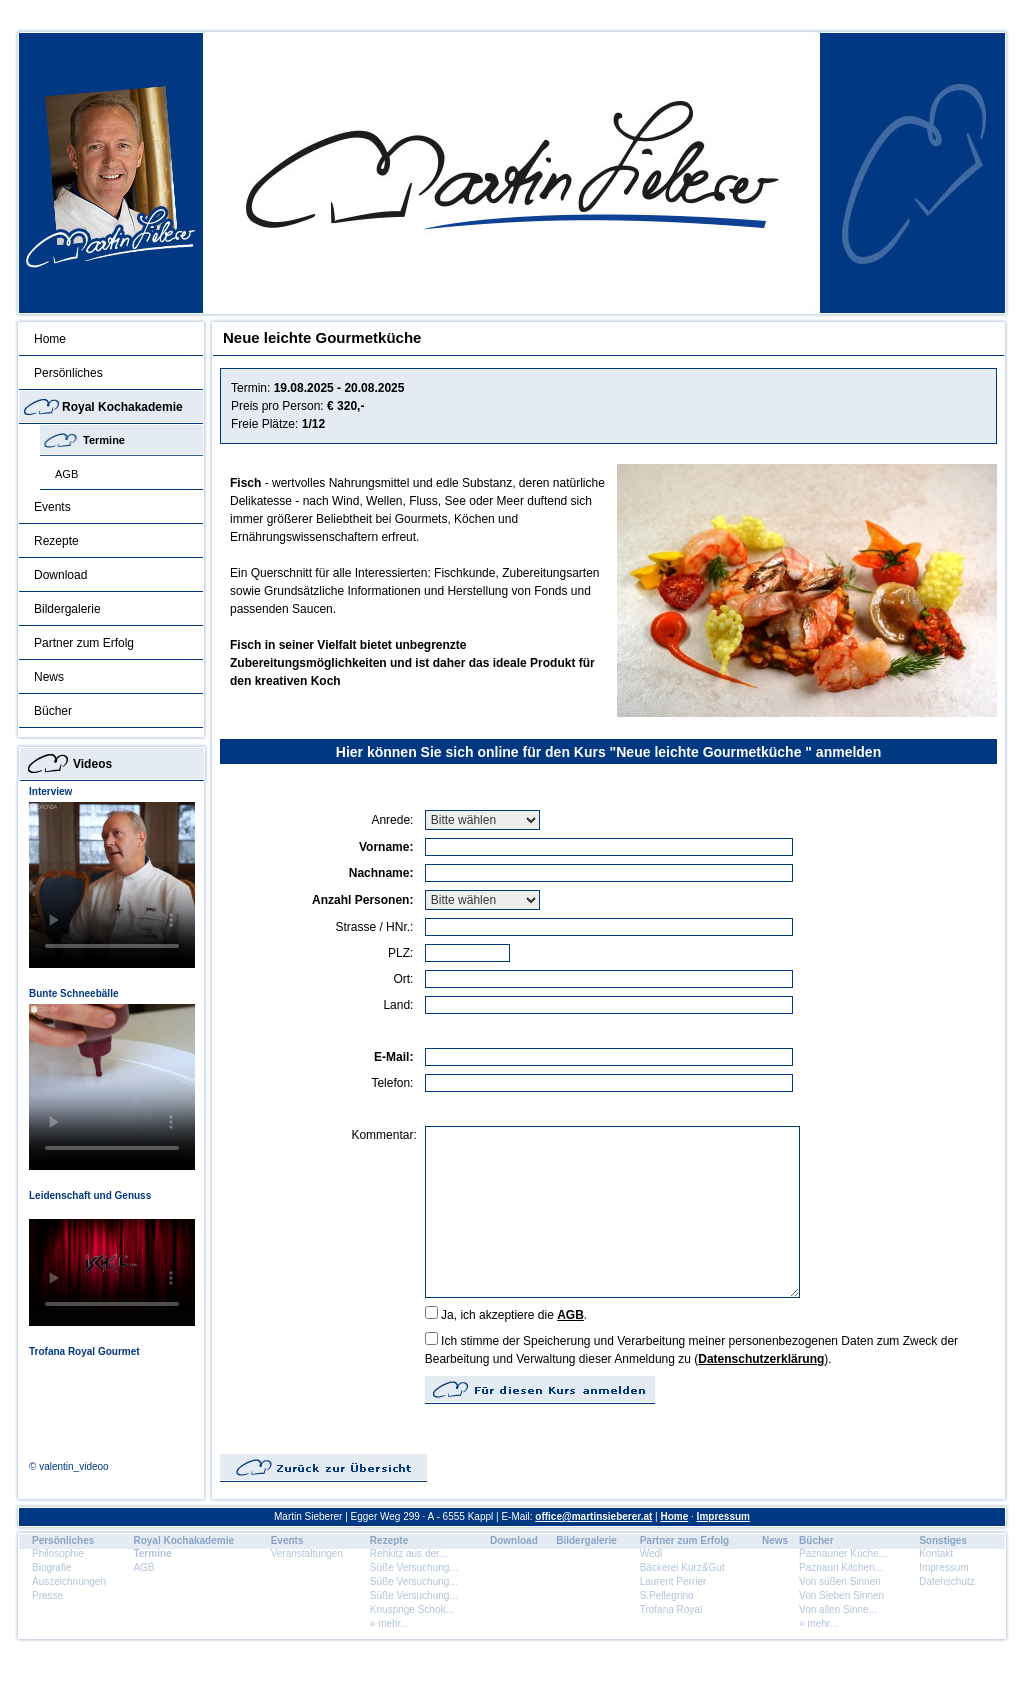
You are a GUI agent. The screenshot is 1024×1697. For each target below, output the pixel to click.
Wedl (651, 1553)
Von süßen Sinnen (840, 1581)
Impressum (723, 1516)
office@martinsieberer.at (593, 1516)
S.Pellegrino (667, 1595)
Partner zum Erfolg (84, 643)
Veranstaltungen (307, 1553)
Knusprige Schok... (412, 1609)
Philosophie (58, 1553)
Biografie (51, 1567)
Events (52, 507)
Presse (47, 1595)
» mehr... (389, 1623)
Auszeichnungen (69, 1581)
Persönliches (68, 373)
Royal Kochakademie (122, 407)
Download (60, 575)
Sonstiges (943, 1540)
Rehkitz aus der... (408, 1553)
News (49, 677)
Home (50, 339)
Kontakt (936, 1553)
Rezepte (56, 541)
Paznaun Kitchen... (841, 1567)
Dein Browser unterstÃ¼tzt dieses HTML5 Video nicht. (112, 885)
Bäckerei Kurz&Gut (682, 1567)
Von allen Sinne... (838, 1609)
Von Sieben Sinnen (841, 1595)
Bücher (53, 711)
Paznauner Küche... (843, 1553)
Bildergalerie (67, 609)
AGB (66, 474)
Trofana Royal (671, 1609)
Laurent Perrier (673, 1581)
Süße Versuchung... (414, 1567)
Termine (104, 440)
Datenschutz (947, 1581)
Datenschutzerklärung (761, 1359)
